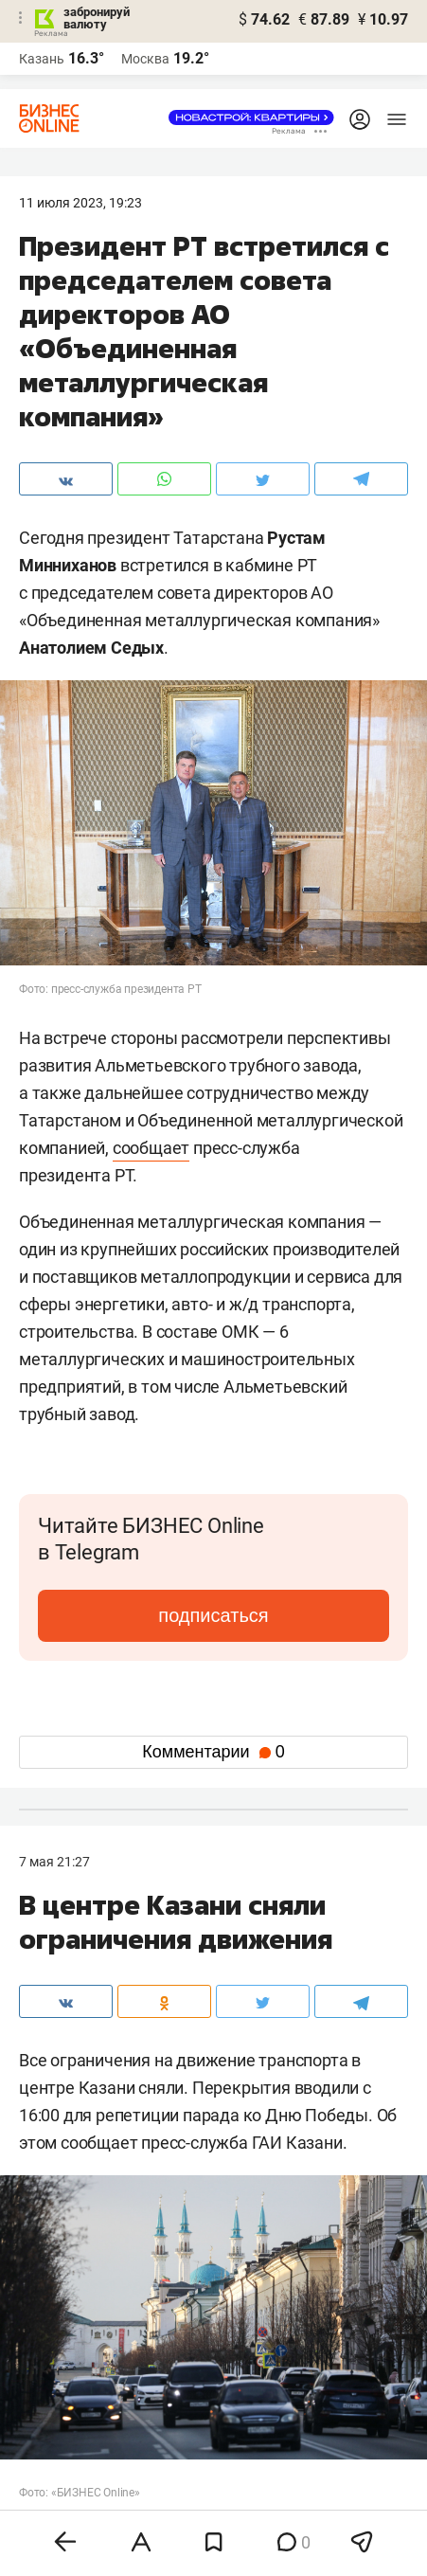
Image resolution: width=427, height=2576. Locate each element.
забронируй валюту (96, 18)
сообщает (151, 1148)
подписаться (213, 1615)
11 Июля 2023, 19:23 (80, 202)
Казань (41, 58)
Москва (145, 58)
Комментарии (213, 1751)
